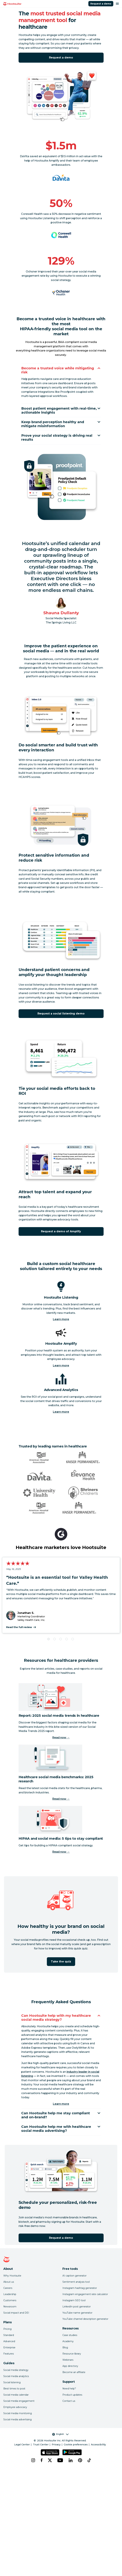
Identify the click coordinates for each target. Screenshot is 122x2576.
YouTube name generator (77, 2312)
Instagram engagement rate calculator (85, 2294)
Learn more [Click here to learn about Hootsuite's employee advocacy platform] (61, 1365)
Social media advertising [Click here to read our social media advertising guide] (17, 2419)
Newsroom (9, 2306)
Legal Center (22, 2444)
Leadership (9, 2294)
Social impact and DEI (16, 2312)
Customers (9, 2300)
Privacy (56, 2444)
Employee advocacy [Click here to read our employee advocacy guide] (15, 2407)
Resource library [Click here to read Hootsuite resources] (71, 2353)
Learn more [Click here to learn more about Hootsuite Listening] (61, 1319)
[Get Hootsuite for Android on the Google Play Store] (72, 2452)
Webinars (67, 2359)
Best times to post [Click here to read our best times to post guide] (14, 2388)
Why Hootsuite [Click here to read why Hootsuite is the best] (12, 2275)
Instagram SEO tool (74, 2300)
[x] (50, 2460)
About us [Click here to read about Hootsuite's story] (8, 2281)
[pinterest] (80, 2460)
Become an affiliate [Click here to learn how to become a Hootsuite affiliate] (73, 2372)
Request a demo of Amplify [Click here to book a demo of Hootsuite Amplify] (61, 1231)
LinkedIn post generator (76, 2306)
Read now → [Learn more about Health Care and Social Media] (61, 1851)
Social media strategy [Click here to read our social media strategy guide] (15, 2370)
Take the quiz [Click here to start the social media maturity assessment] (61, 1961)
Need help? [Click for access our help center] (69, 2388)
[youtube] (60, 2460)
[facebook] (41, 2460)
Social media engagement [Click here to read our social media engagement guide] (18, 2400)
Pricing (7, 2328)
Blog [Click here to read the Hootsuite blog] (65, 2347)
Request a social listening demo (60, 1013)
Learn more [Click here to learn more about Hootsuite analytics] (61, 1411)
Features (8, 2353)
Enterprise (9, 2347)
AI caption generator (74, 2275)
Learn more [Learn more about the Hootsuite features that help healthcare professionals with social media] (61, 2103)
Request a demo (100, 3)
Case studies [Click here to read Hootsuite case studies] (69, 2335)
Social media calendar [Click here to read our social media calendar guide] (16, 2394)
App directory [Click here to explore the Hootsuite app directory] (70, 2366)
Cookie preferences (76, 2444)
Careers (7, 2288)
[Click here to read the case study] (61, 177)
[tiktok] (89, 2460)
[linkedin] (70, 2460)
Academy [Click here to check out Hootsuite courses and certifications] (68, 2341)
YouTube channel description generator (85, 2318)
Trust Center (41, 2444)
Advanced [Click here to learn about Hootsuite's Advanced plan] (9, 2341)
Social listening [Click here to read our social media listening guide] (12, 2382)
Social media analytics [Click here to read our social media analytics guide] (16, 2376)
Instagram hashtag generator (79, 2288)
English (60, 2434)
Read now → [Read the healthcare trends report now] (61, 1737)
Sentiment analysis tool (76, 2281)
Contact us (68, 2400)
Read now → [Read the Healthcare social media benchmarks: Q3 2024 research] (61, 1798)
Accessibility (98, 2444)
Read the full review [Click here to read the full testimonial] (19, 1627)
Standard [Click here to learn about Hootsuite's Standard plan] (8, 2335)
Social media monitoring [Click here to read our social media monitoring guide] (17, 2413)
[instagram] (33, 2460)
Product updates (72, 2394)
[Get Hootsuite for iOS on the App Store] (50, 2452)
